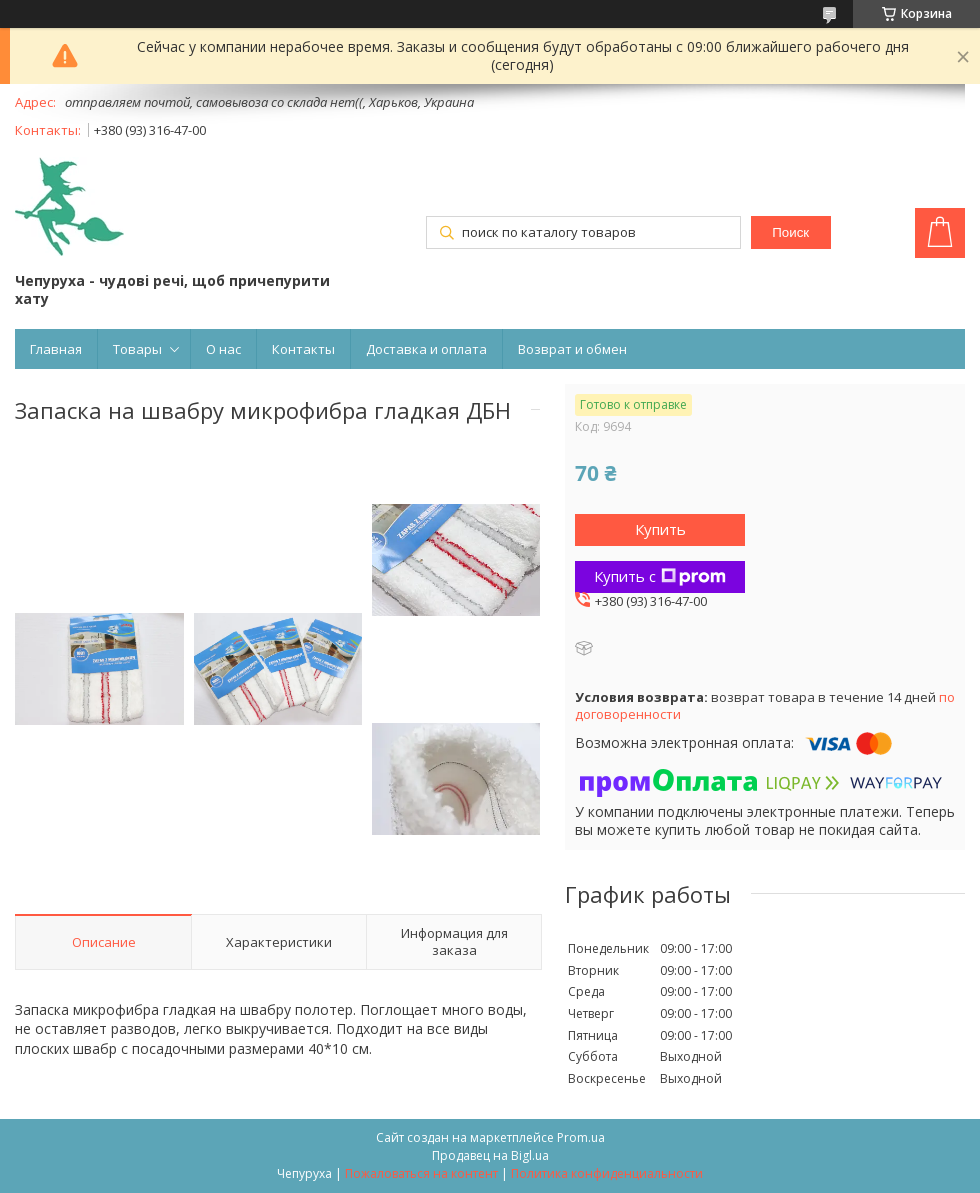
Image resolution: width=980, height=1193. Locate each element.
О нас (223, 349)
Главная (56, 349)
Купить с (660, 576)
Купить (660, 529)
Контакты (303, 349)
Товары (137, 349)
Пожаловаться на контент (421, 1173)
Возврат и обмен (572, 349)
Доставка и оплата (426, 349)
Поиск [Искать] (790, 232)
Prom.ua (581, 1137)
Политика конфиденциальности (607, 1173)
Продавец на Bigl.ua (490, 1155)
